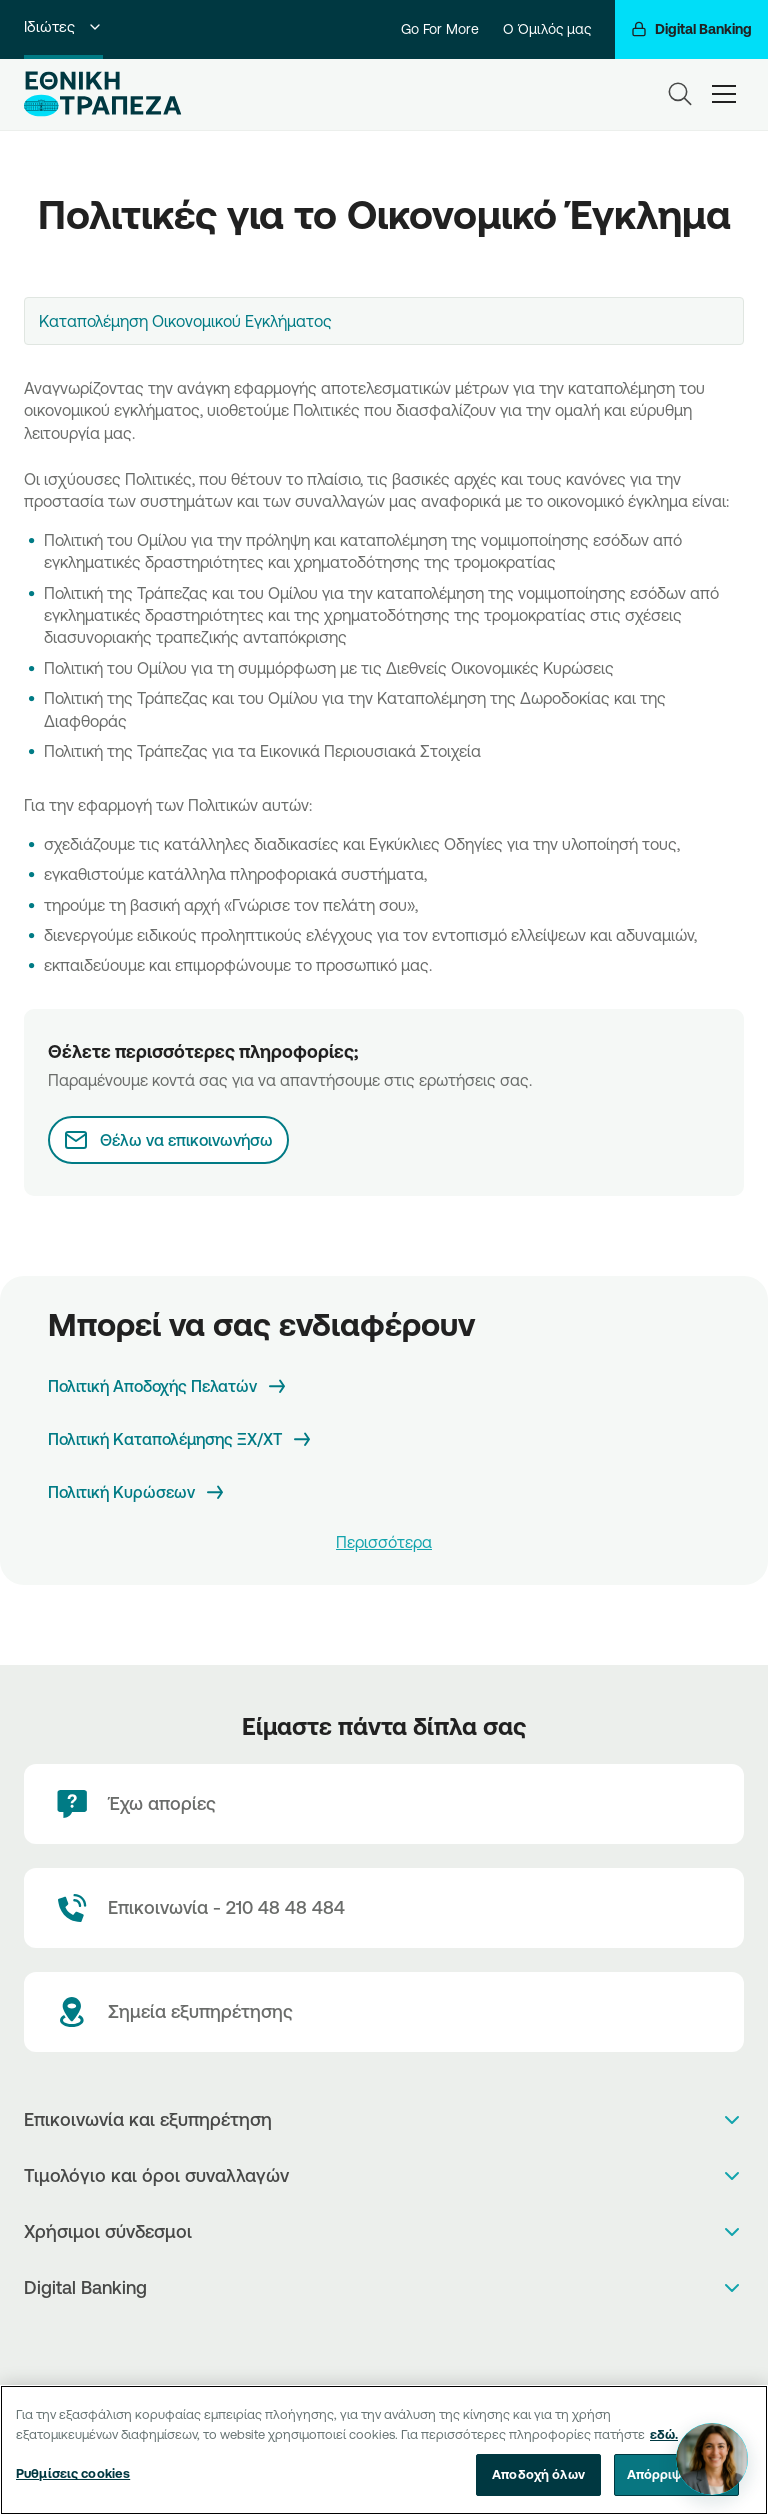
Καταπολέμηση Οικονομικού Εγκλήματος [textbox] (185, 321)
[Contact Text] (384, 1908)
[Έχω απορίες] (384, 1804)
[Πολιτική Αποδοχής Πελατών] (168, 1386)
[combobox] (384, 321)
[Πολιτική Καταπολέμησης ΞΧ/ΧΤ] (181, 1439)
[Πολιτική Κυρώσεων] (137, 1492)
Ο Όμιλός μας (547, 29)
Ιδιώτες (63, 26)
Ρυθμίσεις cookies (73, 2475)
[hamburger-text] (724, 93)
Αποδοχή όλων (538, 2476)
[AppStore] (363, 2340)
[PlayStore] (384, 2340)
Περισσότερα (384, 1542)
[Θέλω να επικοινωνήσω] (168, 1140)
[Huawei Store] (405, 2340)
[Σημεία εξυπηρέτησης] (384, 2012)
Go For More (440, 29)
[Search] (680, 94)
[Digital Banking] (691, 29)
